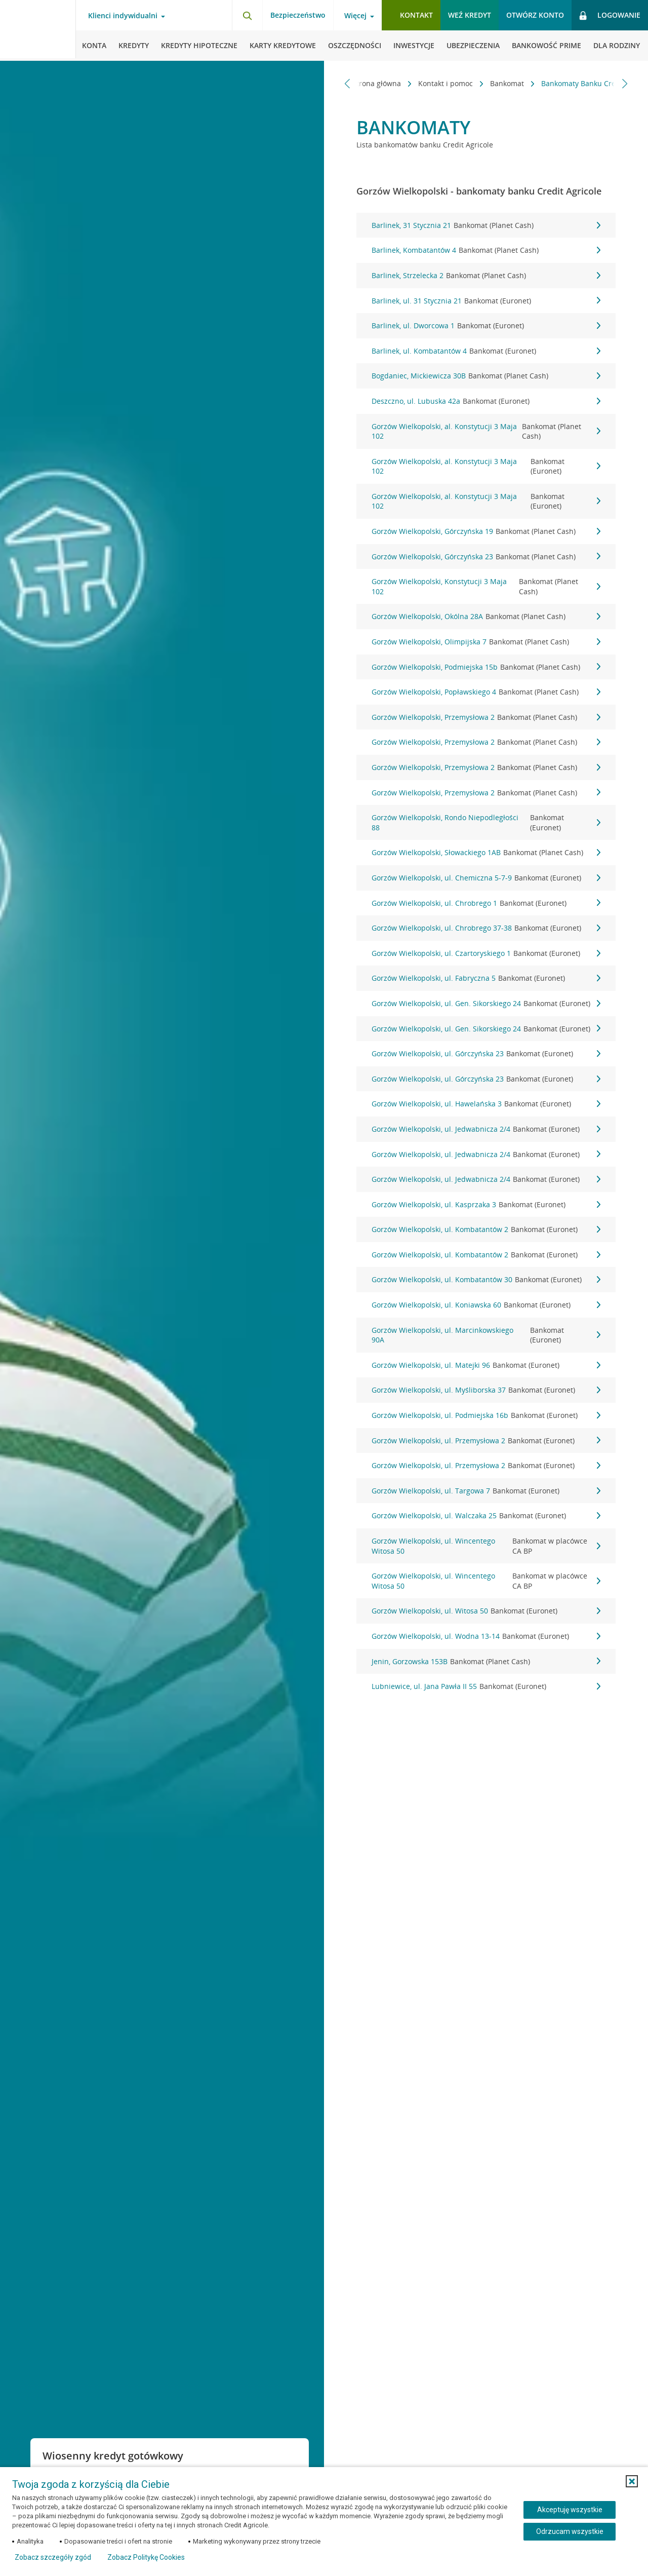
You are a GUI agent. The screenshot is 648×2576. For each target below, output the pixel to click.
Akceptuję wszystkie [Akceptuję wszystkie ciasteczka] (569, 2510)
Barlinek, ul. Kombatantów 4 (486, 351)
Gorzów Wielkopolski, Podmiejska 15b (486, 667)
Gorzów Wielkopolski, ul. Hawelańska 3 (486, 1104)
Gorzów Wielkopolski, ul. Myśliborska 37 (486, 1390)
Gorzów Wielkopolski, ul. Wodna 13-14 (486, 1636)
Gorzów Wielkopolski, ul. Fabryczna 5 (486, 978)
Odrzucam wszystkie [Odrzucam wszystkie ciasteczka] (569, 2531)
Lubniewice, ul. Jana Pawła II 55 (486, 1686)
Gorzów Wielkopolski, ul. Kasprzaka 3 (486, 1205)
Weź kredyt (469, 15)
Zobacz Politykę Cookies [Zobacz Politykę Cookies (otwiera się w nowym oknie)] (146, 2557)
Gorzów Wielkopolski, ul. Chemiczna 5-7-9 (486, 878)
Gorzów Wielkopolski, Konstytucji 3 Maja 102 (486, 586)
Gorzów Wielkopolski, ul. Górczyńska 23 (486, 1054)
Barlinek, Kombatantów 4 (486, 250)
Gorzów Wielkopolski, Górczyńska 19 (486, 531)
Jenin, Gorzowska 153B (486, 1662)
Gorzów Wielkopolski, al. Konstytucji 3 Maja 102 (486, 431)
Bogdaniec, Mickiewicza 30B (486, 376)
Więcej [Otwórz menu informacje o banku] (355, 16)
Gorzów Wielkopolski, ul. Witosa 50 (486, 1611)
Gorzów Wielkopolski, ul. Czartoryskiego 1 (486, 953)
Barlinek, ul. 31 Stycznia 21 (486, 301)
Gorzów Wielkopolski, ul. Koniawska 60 (486, 1305)
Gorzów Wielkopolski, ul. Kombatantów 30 (486, 1280)
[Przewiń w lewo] (347, 83)
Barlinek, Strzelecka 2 (486, 276)
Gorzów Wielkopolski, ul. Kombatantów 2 (486, 1229)
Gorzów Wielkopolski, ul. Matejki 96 (486, 1365)
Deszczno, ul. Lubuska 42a (486, 401)
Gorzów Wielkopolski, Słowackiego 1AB (486, 853)
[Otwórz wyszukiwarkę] (247, 15)
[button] (632, 2481)
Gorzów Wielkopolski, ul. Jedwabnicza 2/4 (486, 1129)
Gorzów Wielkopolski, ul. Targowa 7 (486, 1491)
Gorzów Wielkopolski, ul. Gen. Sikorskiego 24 (486, 1003)
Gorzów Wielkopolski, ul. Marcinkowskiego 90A (486, 1335)
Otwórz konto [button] (535, 15)
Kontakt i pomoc (409, 83)
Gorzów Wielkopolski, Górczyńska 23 (486, 557)
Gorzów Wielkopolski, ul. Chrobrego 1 (486, 903)
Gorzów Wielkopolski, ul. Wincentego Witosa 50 (486, 1546)
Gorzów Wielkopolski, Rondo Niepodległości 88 (486, 822)
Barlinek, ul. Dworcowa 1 (486, 326)
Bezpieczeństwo (298, 15)
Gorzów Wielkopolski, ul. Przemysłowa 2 (486, 1441)
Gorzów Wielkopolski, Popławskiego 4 (486, 692)
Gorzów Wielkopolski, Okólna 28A (486, 616)
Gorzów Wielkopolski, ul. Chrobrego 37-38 (486, 928)
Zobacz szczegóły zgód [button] (53, 2557)
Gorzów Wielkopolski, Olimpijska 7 (486, 642)
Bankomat (471, 83)
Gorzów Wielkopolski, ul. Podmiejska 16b (486, 1415)
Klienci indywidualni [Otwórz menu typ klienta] (122, 16)
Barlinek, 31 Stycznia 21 (486, 225)
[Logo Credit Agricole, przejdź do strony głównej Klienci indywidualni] (38, 30)
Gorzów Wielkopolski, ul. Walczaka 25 (486, 1516)
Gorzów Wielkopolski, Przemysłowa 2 (486, 717)
